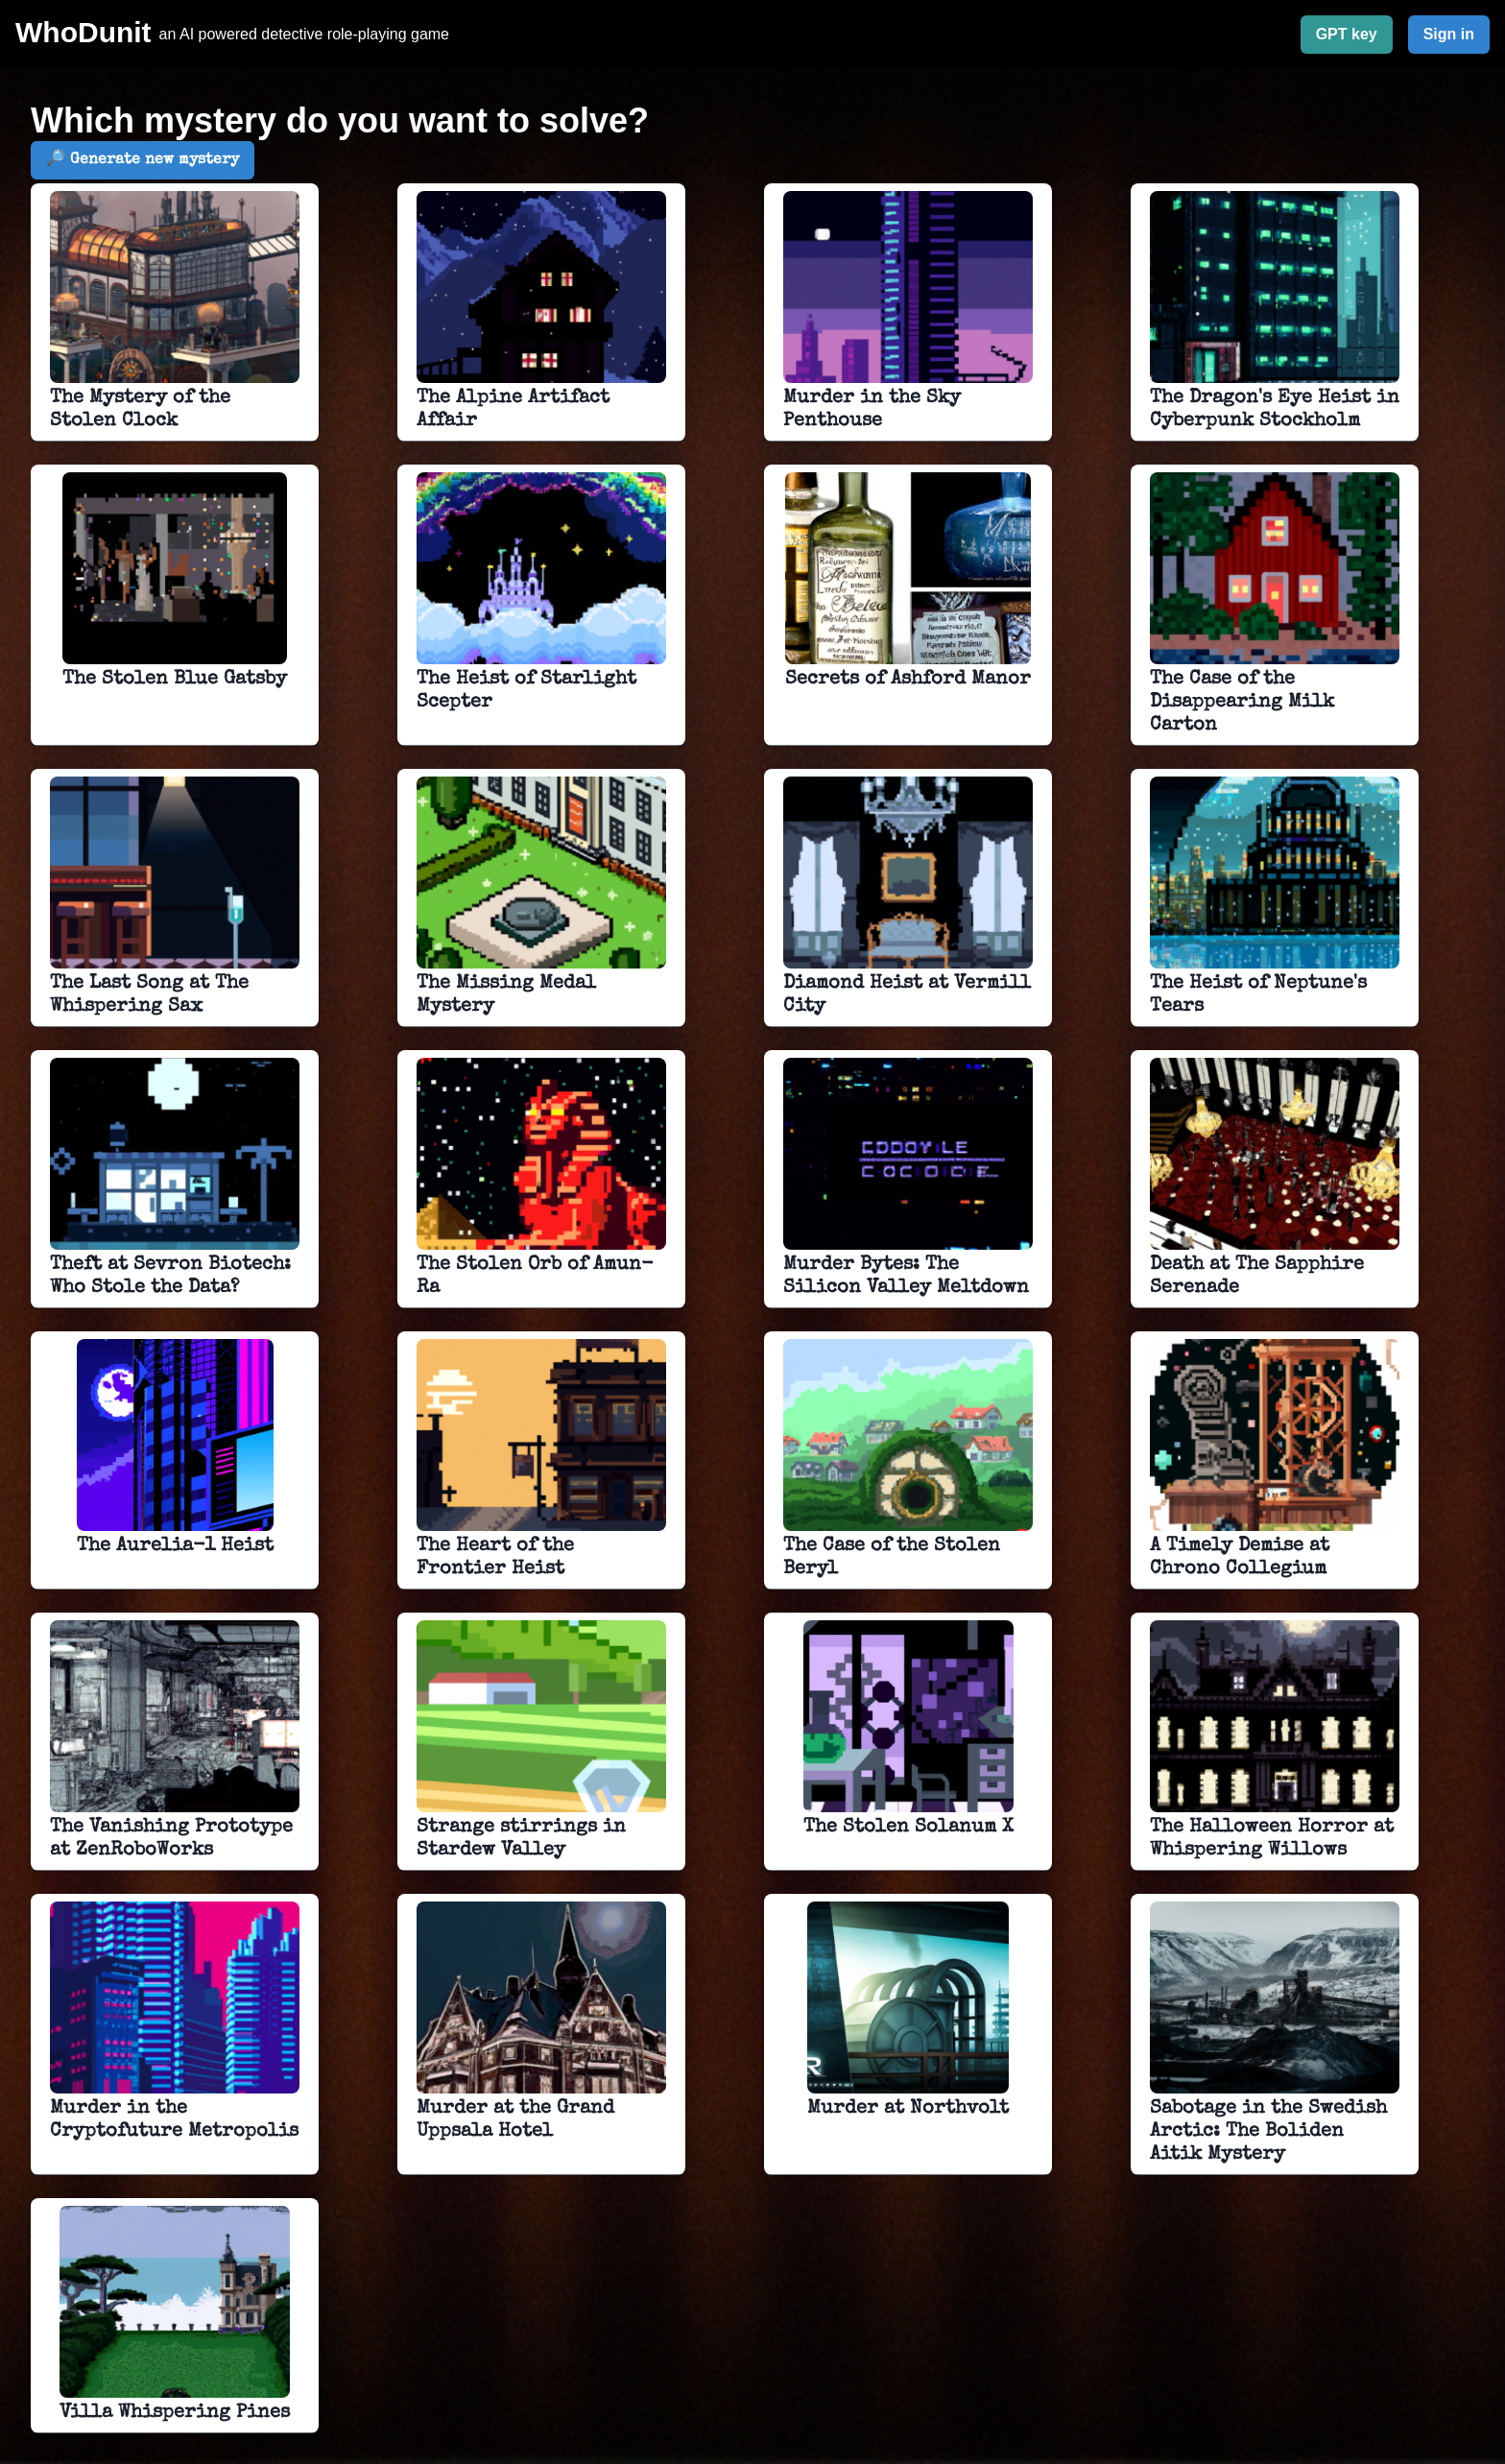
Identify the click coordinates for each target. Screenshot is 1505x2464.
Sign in (1448, 34)
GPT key (1346, 34)
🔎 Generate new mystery (142, 160)
